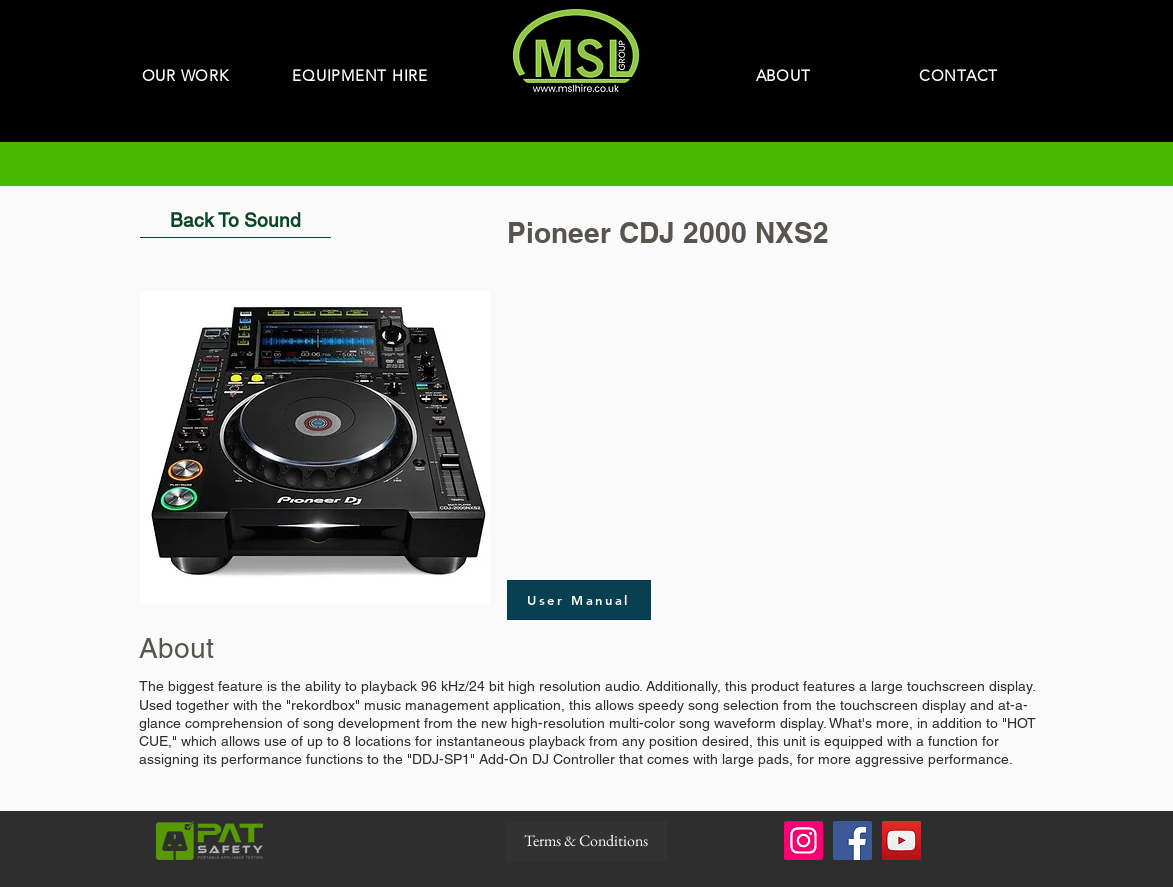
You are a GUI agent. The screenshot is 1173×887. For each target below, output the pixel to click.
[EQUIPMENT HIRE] (360, 75)
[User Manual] (579, 600)
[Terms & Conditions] (586, 841)
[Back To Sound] (235, 220)
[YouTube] (901, 840)
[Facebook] (852, 840)
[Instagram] (803, 840)
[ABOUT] (783, 75)
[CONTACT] (959, 75)
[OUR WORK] (185, 75)
